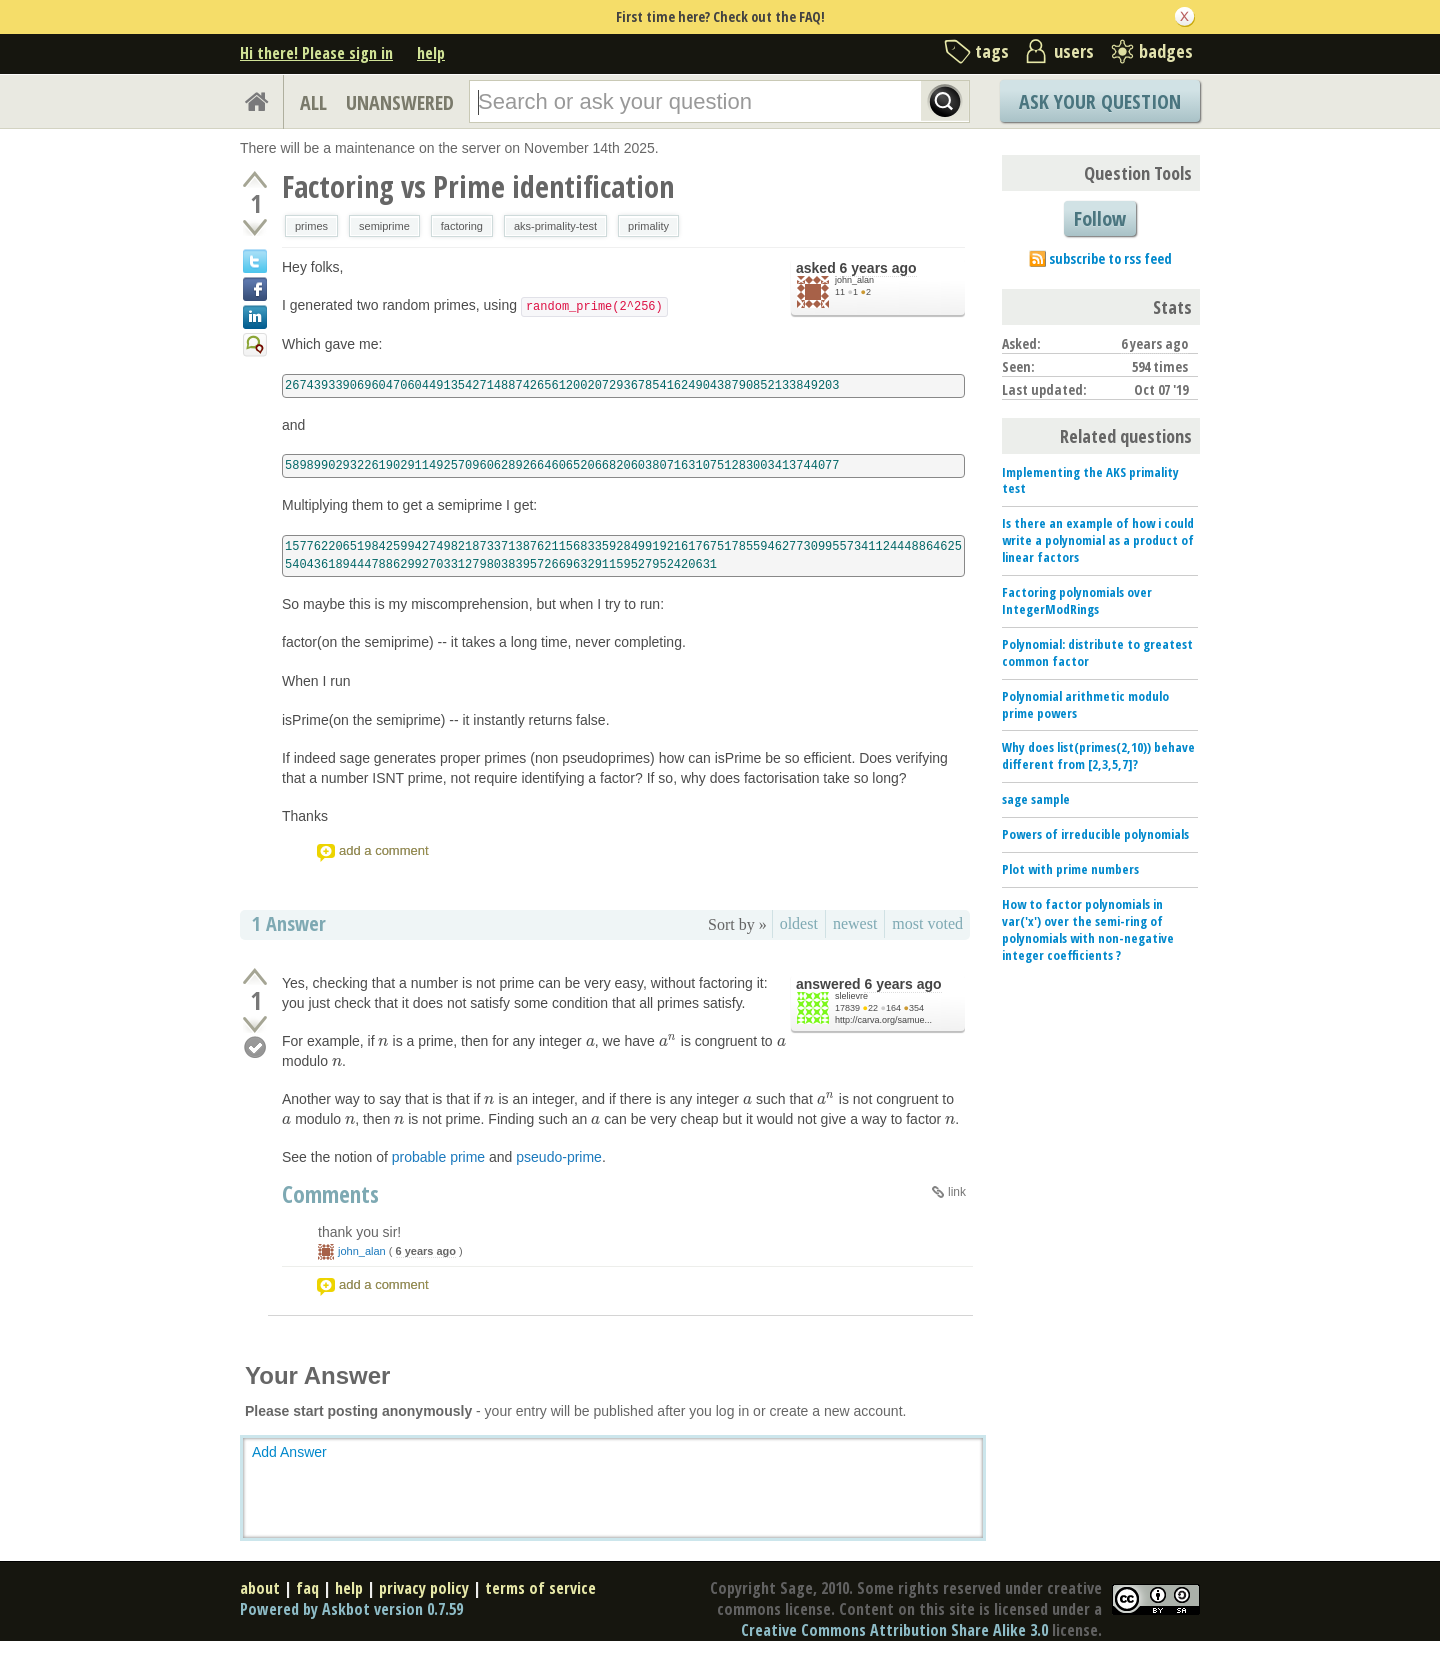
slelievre (851, 996)
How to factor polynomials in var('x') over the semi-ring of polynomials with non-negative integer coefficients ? (1088, 929)
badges (1166, 51)
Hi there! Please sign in (316, 53)
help (431, 53)
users (1074, 51)
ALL (313, 102)
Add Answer (289, 1452)
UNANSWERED (400, 102)
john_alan (854, 280)
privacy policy (424, 1588)
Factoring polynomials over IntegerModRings (1077, 600)
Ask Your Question (1100, 101)
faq (307, 1588)
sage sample (1036, 799)
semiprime (384, 226)
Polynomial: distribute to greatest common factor (1097, 652)
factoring (462, 226)
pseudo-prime (559, 1157)
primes (311, 226)
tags (992, 51)
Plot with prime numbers (1070, 869)
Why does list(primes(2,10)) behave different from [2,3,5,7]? (1098, 755)
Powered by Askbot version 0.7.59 (351, 1609)
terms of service (540, 1588)
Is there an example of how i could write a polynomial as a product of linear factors (1098, 540)
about (260, 1588)
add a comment (384, 850)
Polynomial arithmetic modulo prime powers (1085, 704)
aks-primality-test (555, 226)
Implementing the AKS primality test (1090, 480)
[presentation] (383, 1041)
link (957, 1192)
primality (648, 226)
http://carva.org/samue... (883, 1020)
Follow (1100, 218)
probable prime (438, 1157)
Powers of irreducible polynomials (1095, 834)
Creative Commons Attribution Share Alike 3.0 (894, 1630)
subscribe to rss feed (1110, 258)
